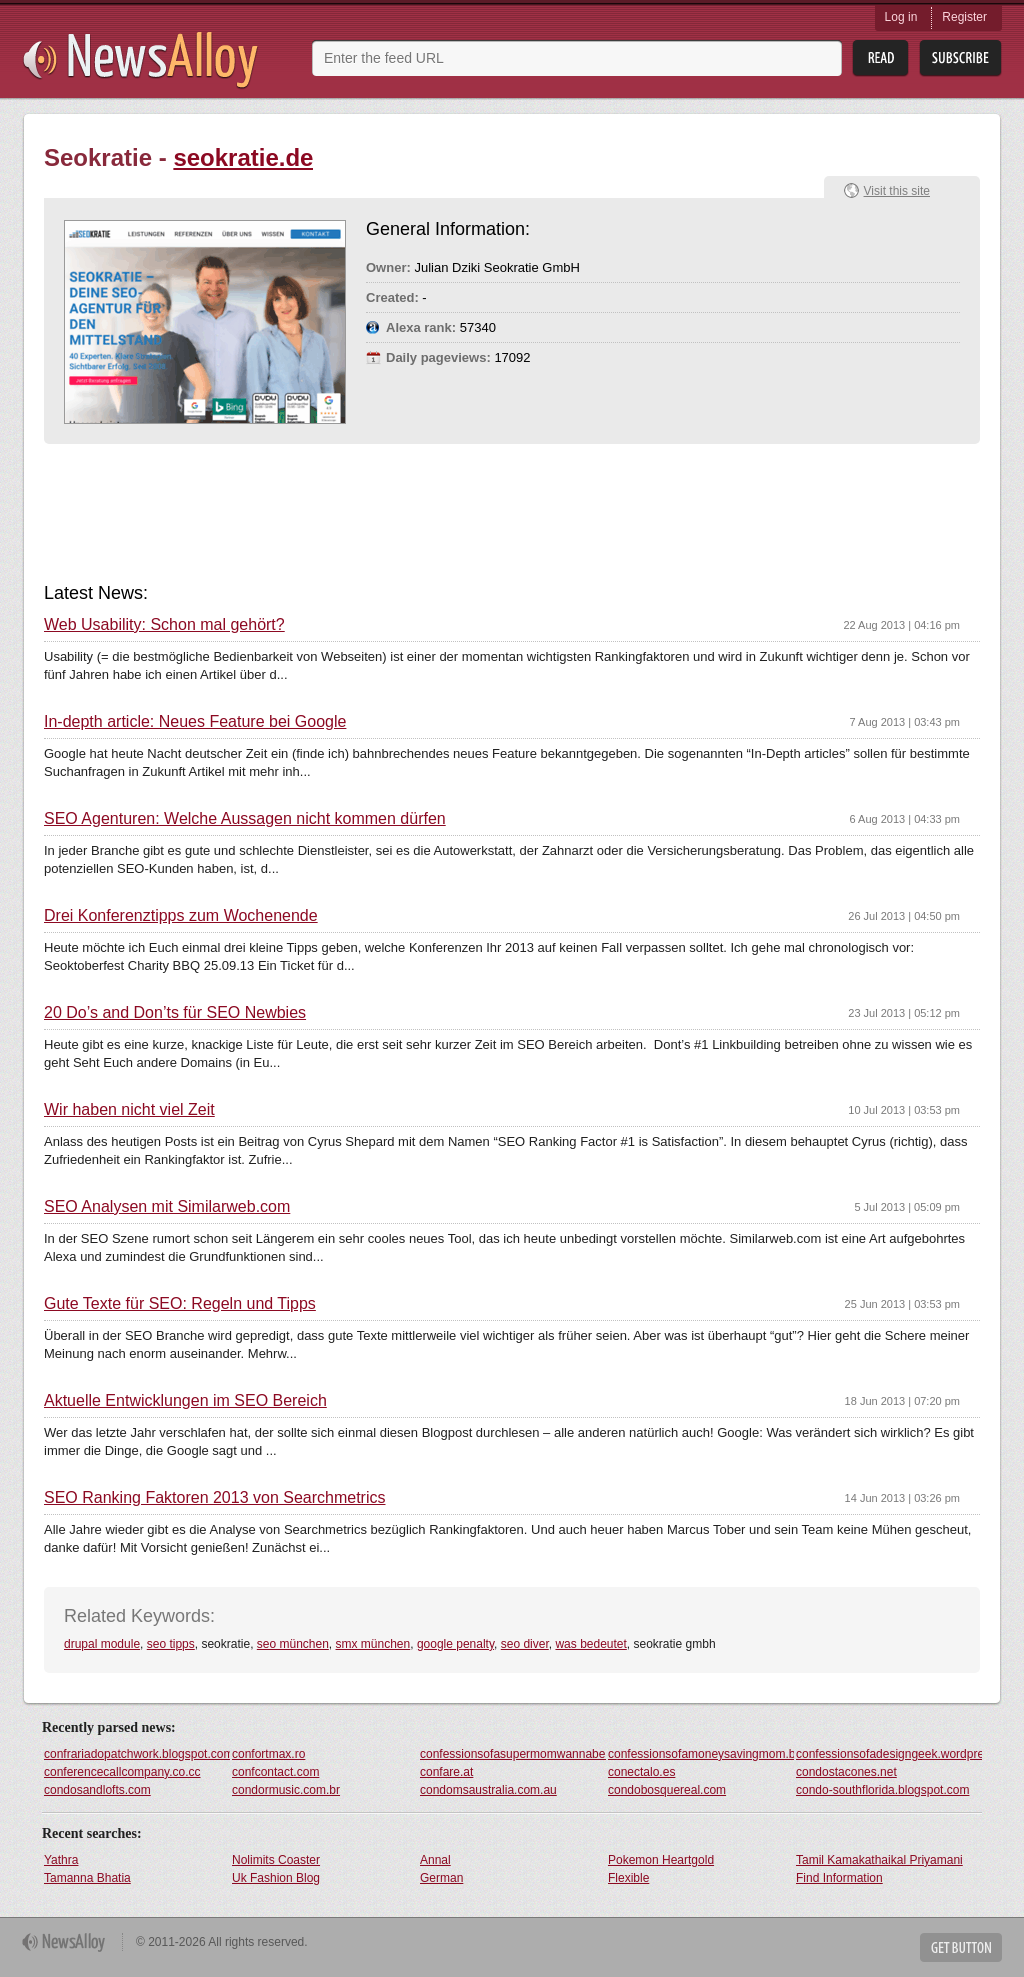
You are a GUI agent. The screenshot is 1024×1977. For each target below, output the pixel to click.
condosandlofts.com (97, 1790)
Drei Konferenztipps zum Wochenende (181, 916)
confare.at (446, 1772)
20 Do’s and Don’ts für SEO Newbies (175, 1013)
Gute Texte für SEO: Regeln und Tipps (180, 1304)
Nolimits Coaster (276, 1860)
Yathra (61, 1860)
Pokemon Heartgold (661, 1860)
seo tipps (171, 1644)
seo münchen (293, 1644)
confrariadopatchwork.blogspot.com (137, 1754)
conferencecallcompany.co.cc (122, 1772)
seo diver (525, 1644)
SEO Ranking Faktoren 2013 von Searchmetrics (215, 1498)
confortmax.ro (268, 1754)
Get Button (961, 1947)
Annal (435, 1860)
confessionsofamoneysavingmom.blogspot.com (701, 1754)
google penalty (455, 1644)
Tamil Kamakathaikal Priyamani (879, 1860)
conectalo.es (641, 1772)
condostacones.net (846, 1772)
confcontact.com (275, 1772)
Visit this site (897, 191)
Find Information (839, 1878)
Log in (901, 17)
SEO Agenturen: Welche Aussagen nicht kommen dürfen (245, 819)
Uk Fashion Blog (276, 1878)
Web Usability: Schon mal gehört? (164, 625)
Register (964, 17)
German (441, 1878)
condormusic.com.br (286, 1790)
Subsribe (960, 58)
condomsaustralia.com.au (488, 1790)
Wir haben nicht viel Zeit (129, 1110)
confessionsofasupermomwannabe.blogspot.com (513, 1754)
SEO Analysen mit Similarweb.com (167, 1207)
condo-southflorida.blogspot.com (882, 1790)
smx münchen (373, 1644)
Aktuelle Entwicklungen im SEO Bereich (185, 1401)
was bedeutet (590, 1644)
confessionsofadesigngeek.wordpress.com (889, 1754)
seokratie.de (243, 157)
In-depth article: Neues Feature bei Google (195, 722)
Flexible (628, 1878)
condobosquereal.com (667, 1790)
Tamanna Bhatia (87, 1878)
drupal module (102, 1644)
